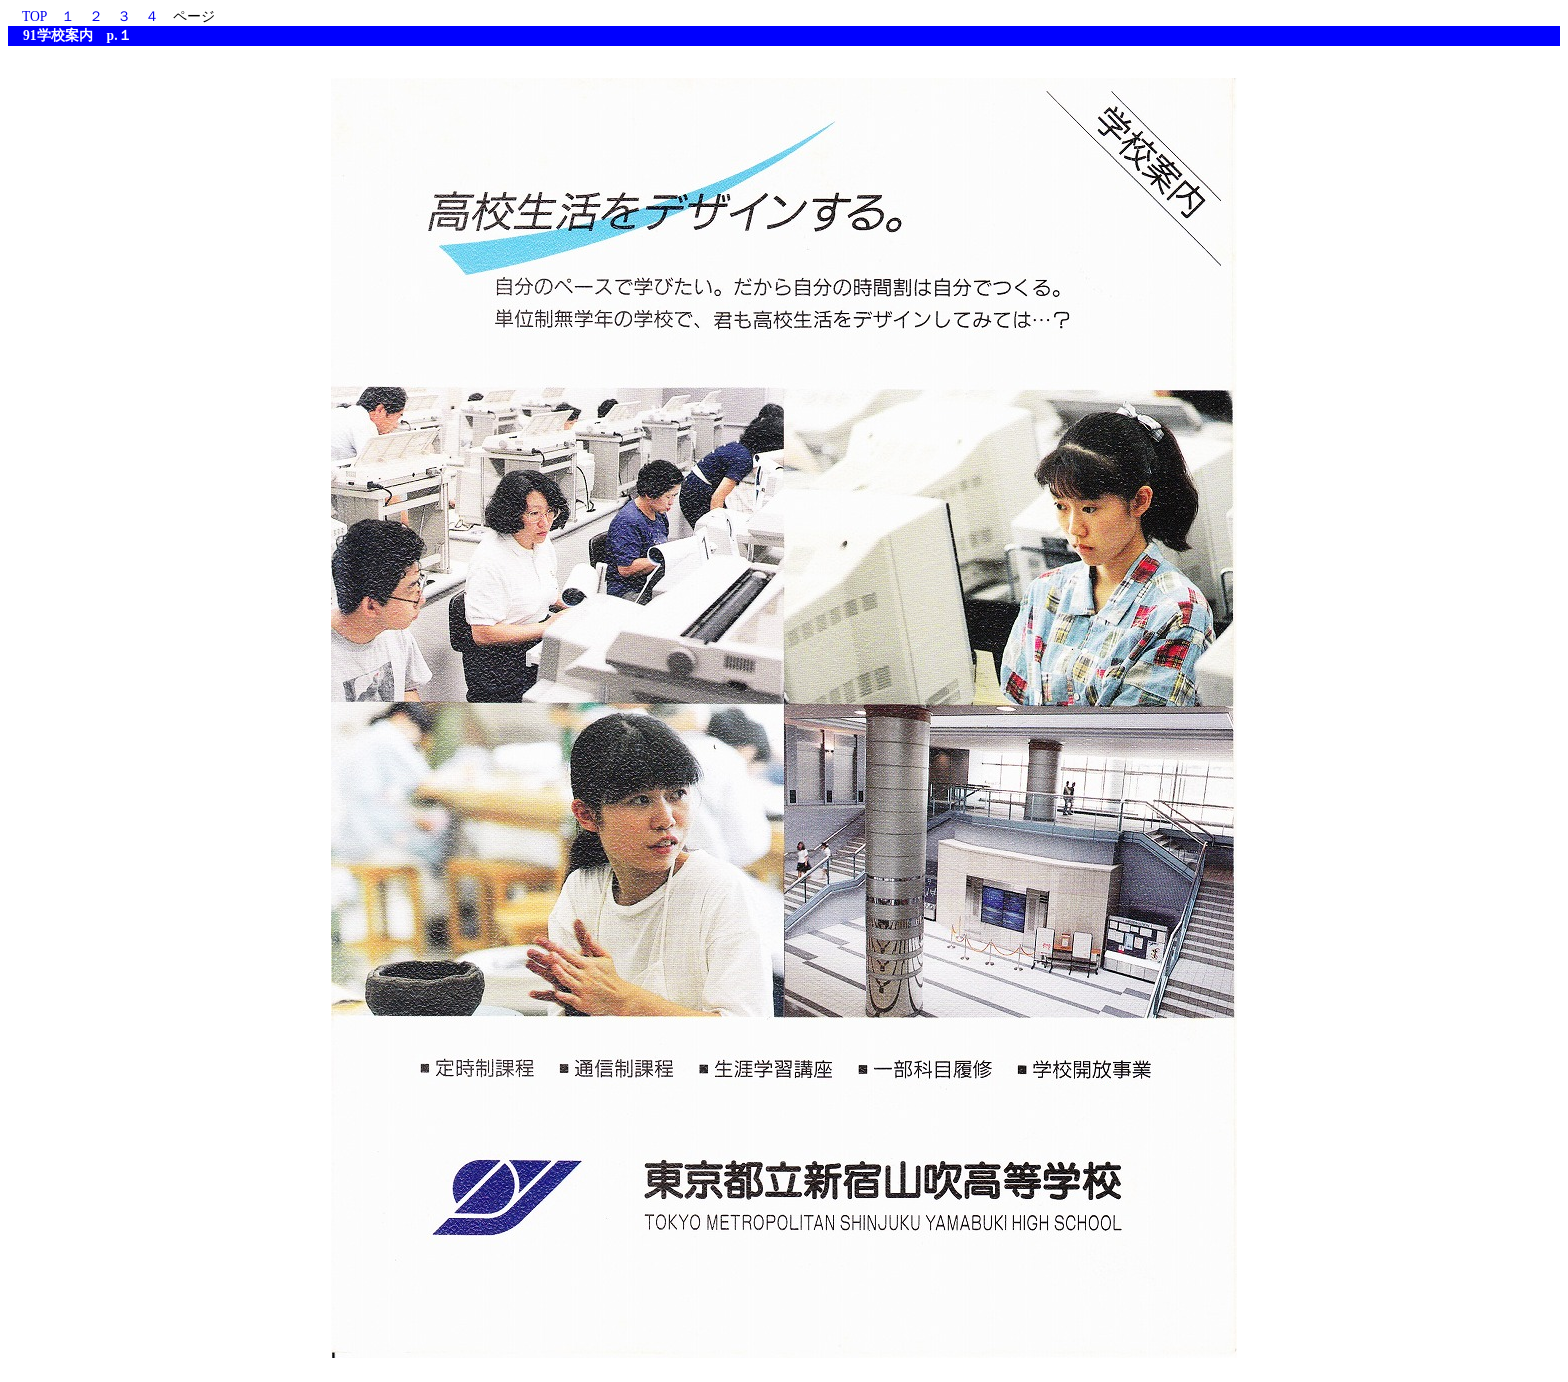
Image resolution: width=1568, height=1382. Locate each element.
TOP (34, 16)
